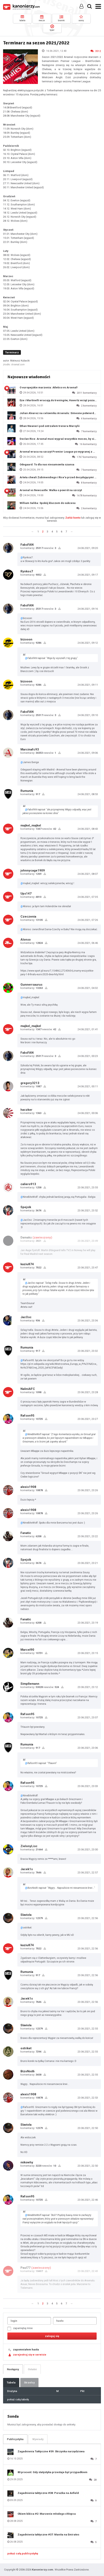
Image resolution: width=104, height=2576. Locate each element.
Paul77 (25, 2268)
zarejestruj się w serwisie (29, 2354)
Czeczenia (28, 916)
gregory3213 (29, 1083)
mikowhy (26, 2162)
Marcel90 (27, 1650)
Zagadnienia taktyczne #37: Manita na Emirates (48, 2534)
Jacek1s (26, 1869)
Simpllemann (29, 1684)
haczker (26, 1110)
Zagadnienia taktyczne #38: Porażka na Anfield (48, 2492)
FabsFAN (27, 544)
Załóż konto (72, 517)
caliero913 (28, 1184)
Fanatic (25, 1533)
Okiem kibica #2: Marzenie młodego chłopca (47, 2513)
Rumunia (26, 791)
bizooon (26, 639)
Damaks (26, 1237)
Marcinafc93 (29, 749)
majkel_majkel (30, 825)
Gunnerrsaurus (31, 984)
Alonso (25, 939)
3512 (95, 51)
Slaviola (26, 1915)
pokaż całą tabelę (18, 2399)
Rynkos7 (26, 571)
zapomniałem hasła (26, 2349)
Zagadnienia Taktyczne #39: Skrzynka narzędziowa (51, 2451)
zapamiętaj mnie (20, 2328)
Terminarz (12, 352)
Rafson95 (27, 1415)
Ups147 (26, 893)
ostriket (26, 2048)
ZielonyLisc (28, 1846)
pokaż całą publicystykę (22, 2553)
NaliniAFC (27, 1389)
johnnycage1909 (32, 870)
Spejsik (25, 1207)
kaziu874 (27, 1264)
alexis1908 (28, 1487)
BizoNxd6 (27, 2071)
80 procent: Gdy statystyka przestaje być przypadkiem (52, 2472)
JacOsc (26, 1317)
